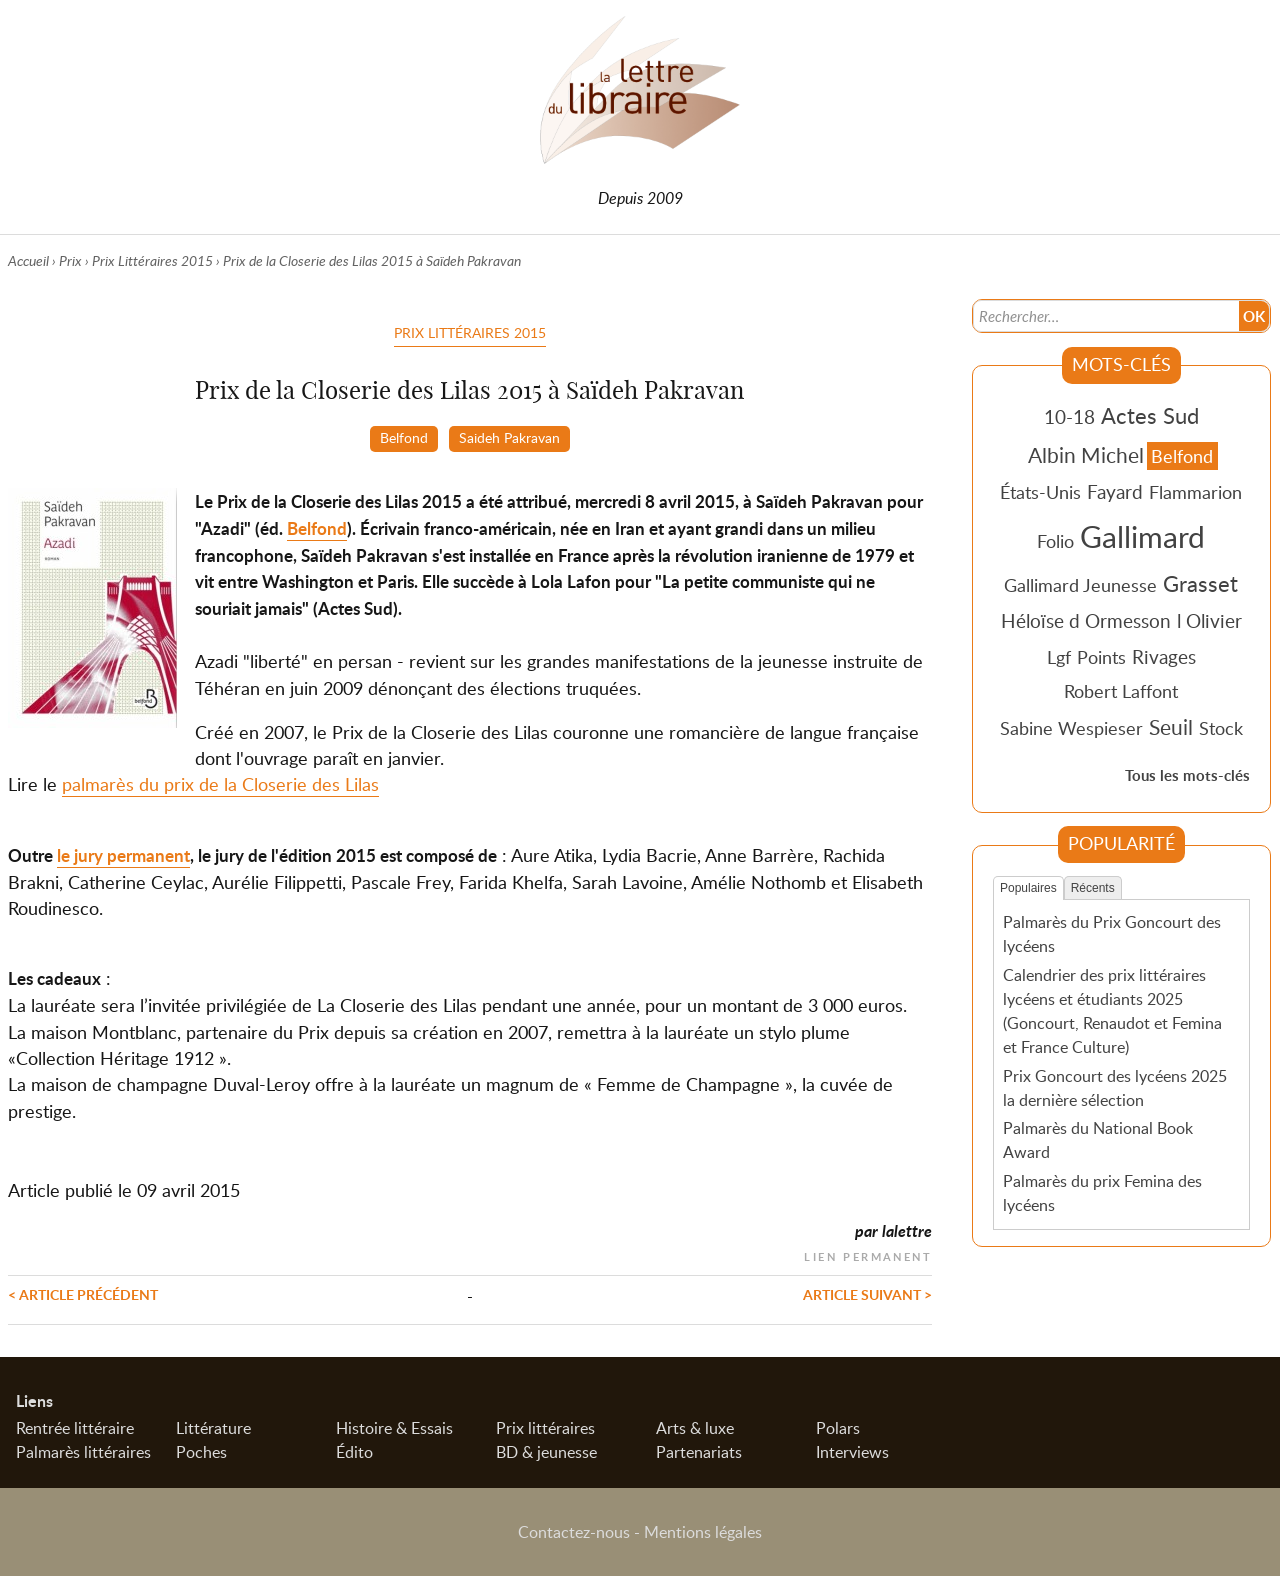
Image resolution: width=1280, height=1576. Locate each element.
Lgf (1059, 657)
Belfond (404, 437)
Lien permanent (868, 1254)
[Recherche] (1104, 316)
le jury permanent (123, 855)
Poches (201, 1452)
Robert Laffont (1121, 691)
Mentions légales (703, 1532)
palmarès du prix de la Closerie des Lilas (220, 784)
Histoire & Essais (394, 1428)
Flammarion (1195, 492)
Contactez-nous (574, 1532)
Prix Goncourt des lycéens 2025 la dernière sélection (1115, 1088)
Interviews (852, 1452)
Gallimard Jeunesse (1080, 585)
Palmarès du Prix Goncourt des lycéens (1112, 934)
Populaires (1028, 888)
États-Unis (1040, 492)
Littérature (213, 1428)
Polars (838, 1428)
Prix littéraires (545, 1428)
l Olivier (1209, 620)
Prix (70, 260)
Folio (1055, 541)
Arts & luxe (695, 1428)
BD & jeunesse (546, 1452)
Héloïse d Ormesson (1086, 620)
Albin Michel (1086, 455)
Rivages (1164, 656)
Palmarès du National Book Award (1098, 1140)
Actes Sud (1150, 415)
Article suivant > (867, 1294)
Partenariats (699, 1452)
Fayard (1115, 491)
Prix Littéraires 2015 (152, 260)
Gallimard (1142, 536)
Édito (354, 1452)
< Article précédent (83, 1294)
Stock (1221, 728)
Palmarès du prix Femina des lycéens (1102, 1193)
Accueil (28, 260)
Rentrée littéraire (75, 1428)
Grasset (1200, 583)
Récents (1093, 888)
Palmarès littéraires (83, 1452)
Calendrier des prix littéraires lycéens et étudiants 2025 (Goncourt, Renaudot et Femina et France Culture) (1112, 1011)
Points (1101, 657)
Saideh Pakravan (509, 437)
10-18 (1069, 416)
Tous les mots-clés (1187, 775)
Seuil (1171, 727)
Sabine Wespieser (1071, 728)
